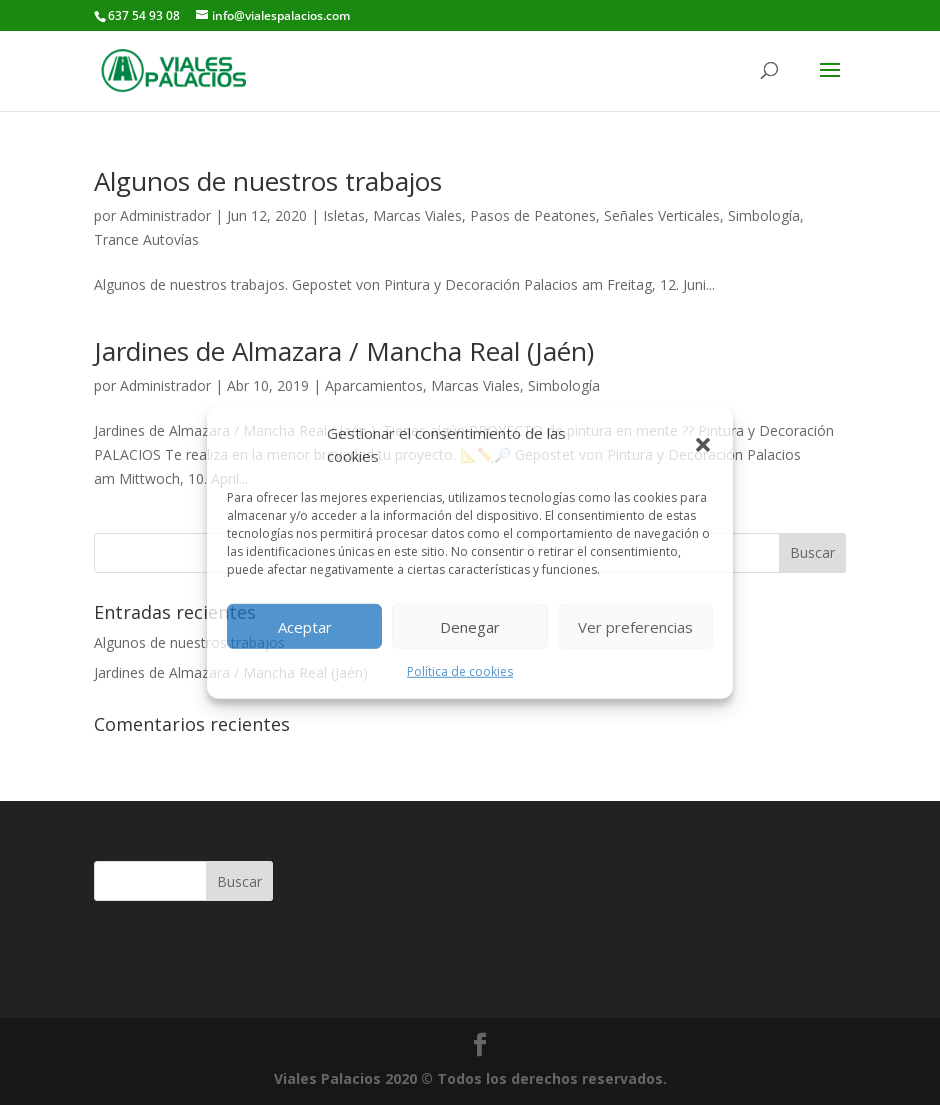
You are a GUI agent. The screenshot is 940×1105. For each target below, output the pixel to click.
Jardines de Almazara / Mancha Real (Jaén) (344, 351)
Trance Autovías (146, 239)
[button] (703, 445)
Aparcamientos (374, 385)
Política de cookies (460, 671)
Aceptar (305, 626)
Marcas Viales (417, 215)
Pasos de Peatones (533, 215)
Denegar (470, 626)
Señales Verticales (662, 215)
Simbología (764, 215)
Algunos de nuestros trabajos (268, 181)
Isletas (344, 215)
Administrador (165, 215)
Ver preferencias (635, 626)
